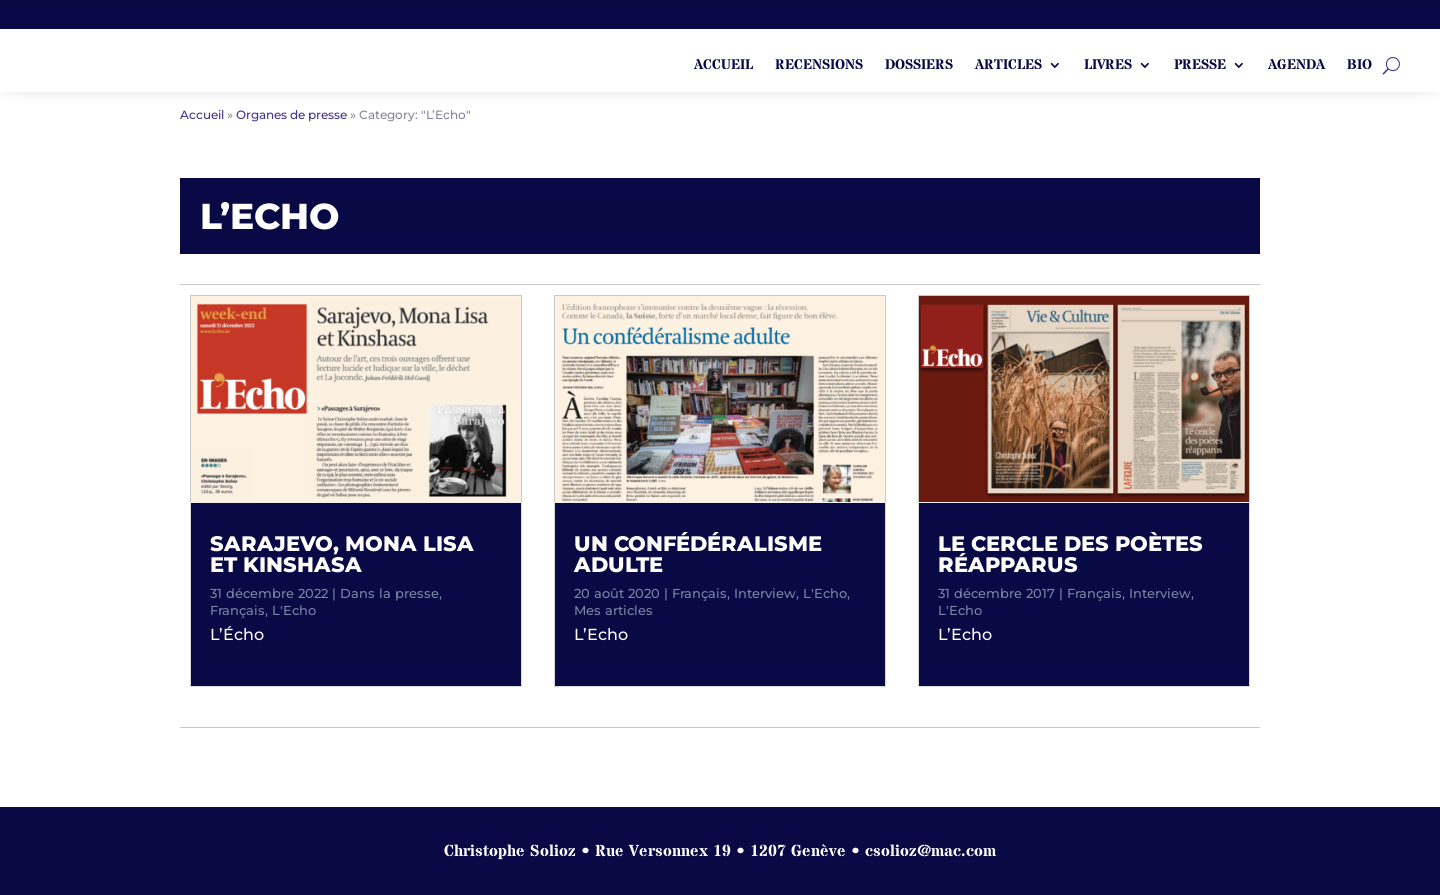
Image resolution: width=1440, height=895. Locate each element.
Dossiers (919, 66)
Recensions (819, 66)
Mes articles (613, 610)
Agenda (1296, 66)
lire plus (254, 655)
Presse (1200, 66)
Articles (1008, 66)
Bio (1359, 66)
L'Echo (294, 610)
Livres (1108, 66)
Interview (765, 593)
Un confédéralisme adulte (698, 554)
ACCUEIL (723, 66)
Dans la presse (389, 593)
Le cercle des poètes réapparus (1070, 554)
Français (237, 610)
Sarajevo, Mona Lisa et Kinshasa (342, 554)
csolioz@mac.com (930, 851)
